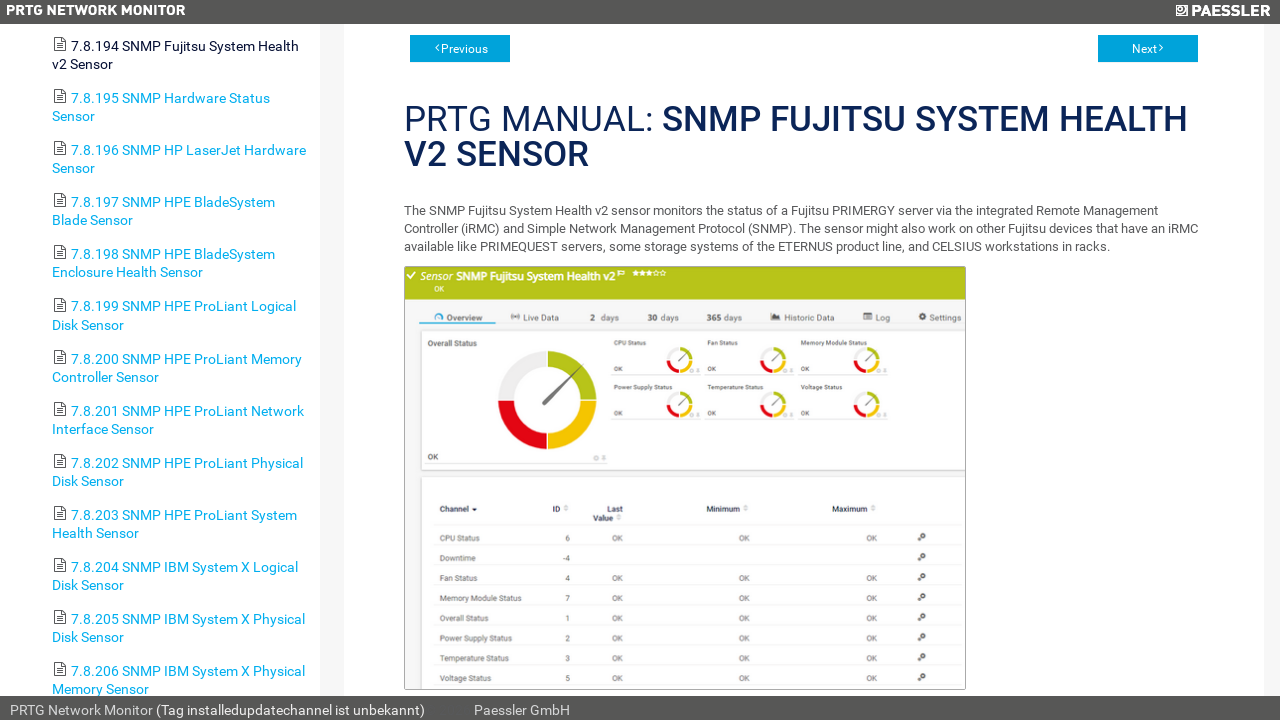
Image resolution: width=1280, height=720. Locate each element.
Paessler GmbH (522, 710)
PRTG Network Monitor (81, 710)
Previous (464, 49)
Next (1144, 49)
